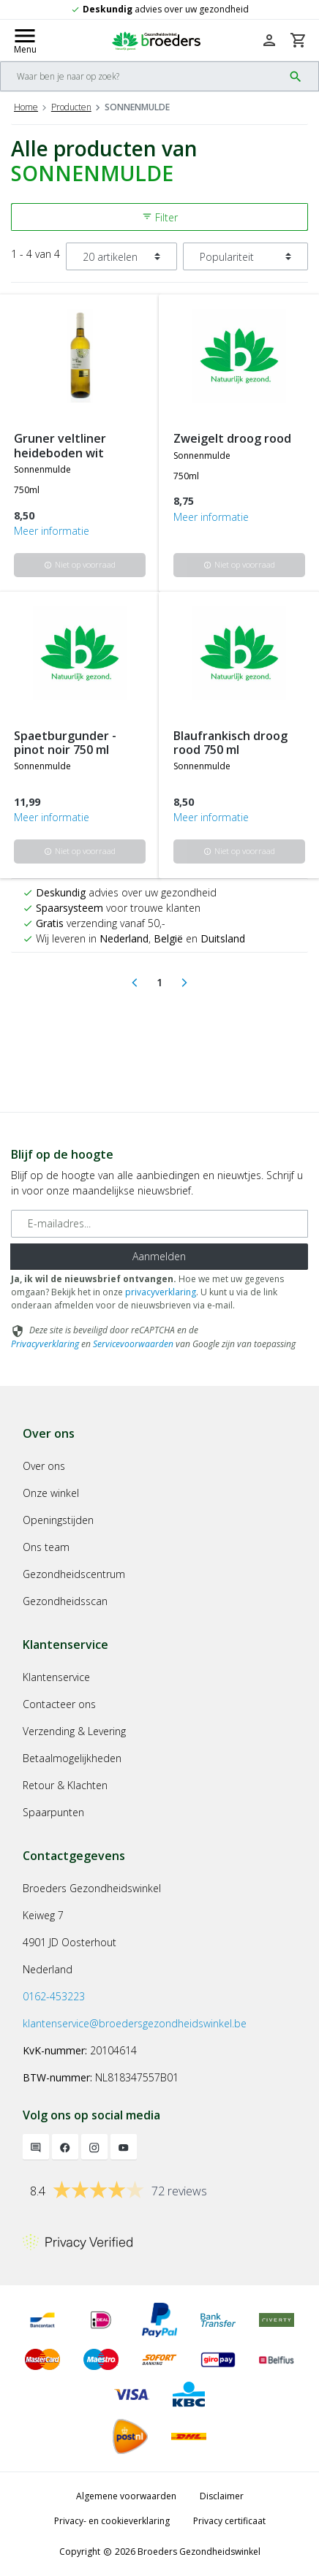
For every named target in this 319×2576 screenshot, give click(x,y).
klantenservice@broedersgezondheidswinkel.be (135, 2023)
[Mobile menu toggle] (25, 40)
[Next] (184, 982)
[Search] (142, 76)
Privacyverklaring (45, 1344)
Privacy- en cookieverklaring (112, 2521)
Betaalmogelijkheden (72, 1758)
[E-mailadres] (159, 1224)
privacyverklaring (160, 1292)
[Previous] (135, 982)
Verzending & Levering (74, 1731)
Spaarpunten (53, 1812)
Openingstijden (58, 1520)
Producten (71, 107)
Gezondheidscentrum (74, 1574)
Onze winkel (51, 1493)
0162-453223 (54, 1996)
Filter (160, 217)
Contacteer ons (59, 1704)
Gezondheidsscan (65, 1601)
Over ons (44, 1466)
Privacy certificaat (229, 2521)
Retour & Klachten (65, 1785)
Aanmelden (159, 1256)
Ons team (46, 1547)
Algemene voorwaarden (126, 2496)
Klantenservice (56, 1677)
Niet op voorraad (80, 564)
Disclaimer (222, 2496)
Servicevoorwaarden (133, 1344)
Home (26, 107)
